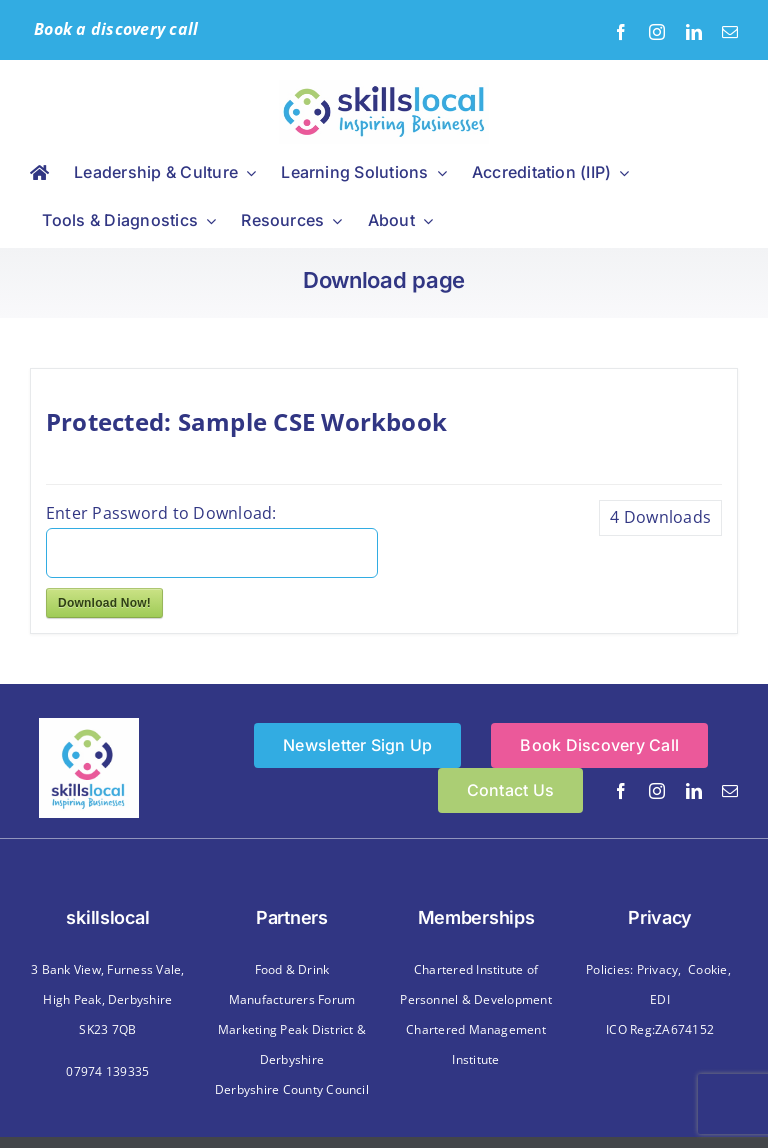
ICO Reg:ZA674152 (660, 1029)
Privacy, (659, 969)
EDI (660, 999)
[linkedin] (694, 32)
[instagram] (657, 32)
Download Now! (104, 603)
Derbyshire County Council (292, 1089)
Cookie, (709, 969)
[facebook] (621, 32)
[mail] (730, 32)
